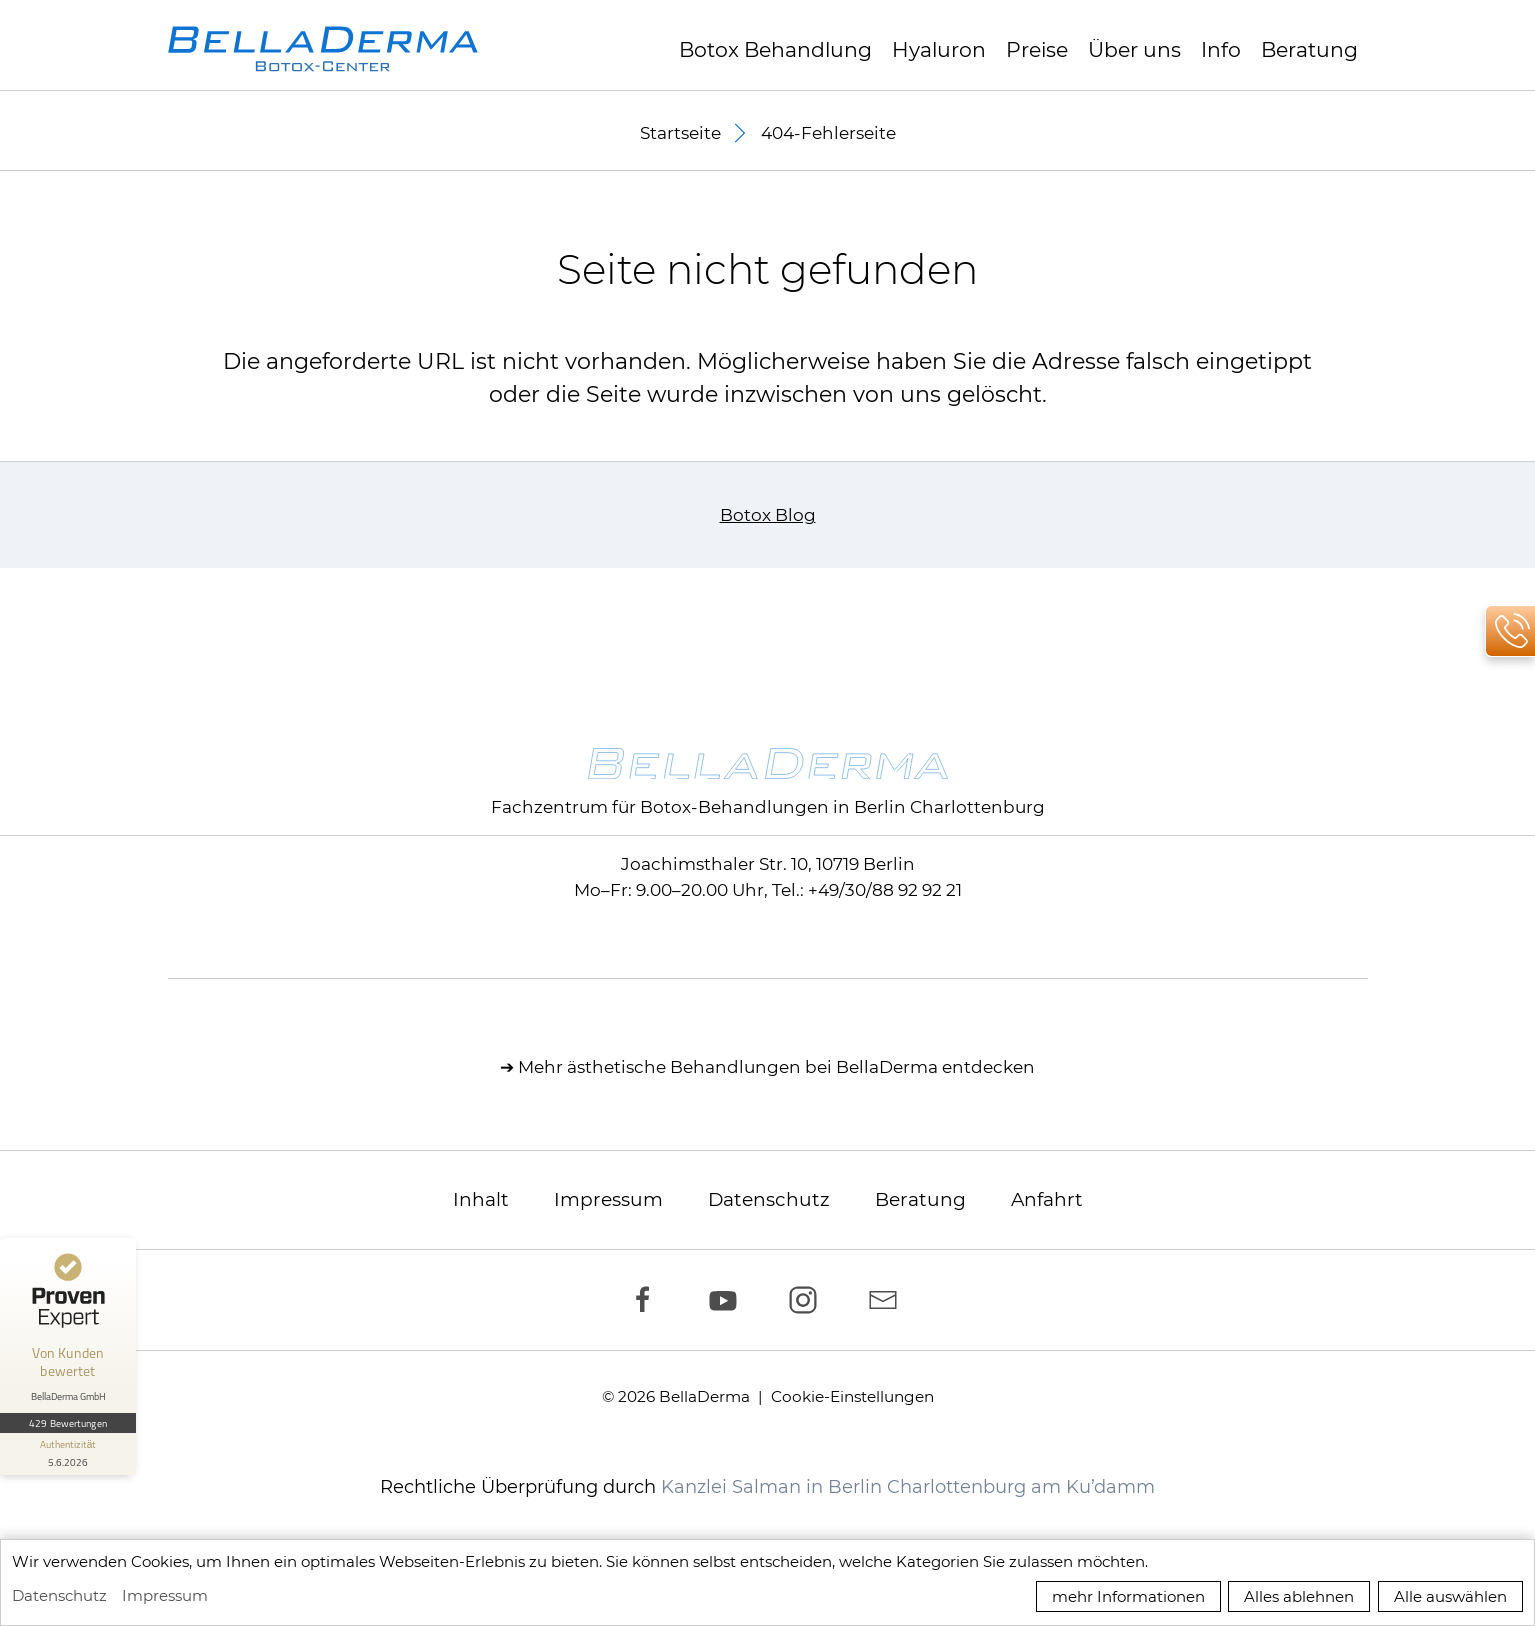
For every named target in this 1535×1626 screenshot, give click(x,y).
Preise (1037, 49)
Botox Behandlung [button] (775, 49)
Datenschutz (769, 1199)
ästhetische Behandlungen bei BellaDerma (752, 1067)
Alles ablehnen (1299, 1596)
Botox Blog (768, 515)
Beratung (1309, 49)
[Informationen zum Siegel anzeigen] (68, 1454)
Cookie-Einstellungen (852, 1396)
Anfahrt (1047, 1199)
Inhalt (481, 1199)
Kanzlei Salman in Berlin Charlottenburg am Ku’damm (908, 1487)
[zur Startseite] (323, 49)
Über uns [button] (1134, 49)
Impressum (608, 1199)
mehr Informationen (1128, 1596)
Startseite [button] (680, 133)
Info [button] (1221, 49)
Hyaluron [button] (939, 49)
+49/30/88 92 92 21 (885, 890)
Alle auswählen (1450, 1596)
